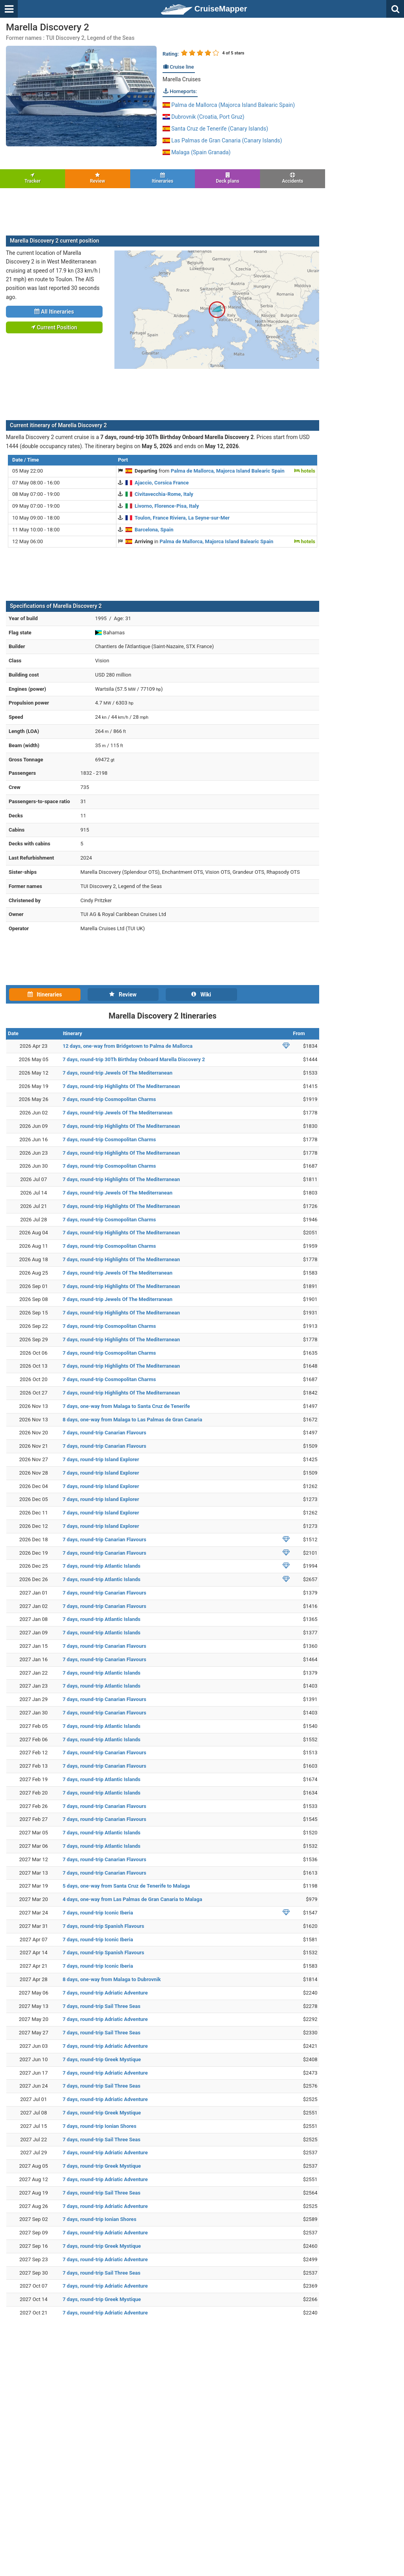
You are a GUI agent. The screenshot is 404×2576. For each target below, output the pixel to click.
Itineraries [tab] (45, 994)
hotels (304, 471)
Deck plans (227, 178)
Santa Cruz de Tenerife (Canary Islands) (215, 128)
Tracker (32, 178)
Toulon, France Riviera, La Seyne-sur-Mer (182, 518)
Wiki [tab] (201, 994)
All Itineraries (54, 311)
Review (97, 178)
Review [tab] (123, 994)
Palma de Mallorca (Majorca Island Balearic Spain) (229, 105)
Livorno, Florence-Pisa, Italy (167, 506)
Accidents (292, 178)
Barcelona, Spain (154, 530)
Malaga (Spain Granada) (196, 152)
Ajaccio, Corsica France (162, 483)
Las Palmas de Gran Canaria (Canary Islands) (222, 140)
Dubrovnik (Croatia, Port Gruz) (204, 117)
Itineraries (162, 178)
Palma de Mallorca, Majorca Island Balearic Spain (227, 471)
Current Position (54, 327)
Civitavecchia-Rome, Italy (164, 494)
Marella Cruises (182, 79)
